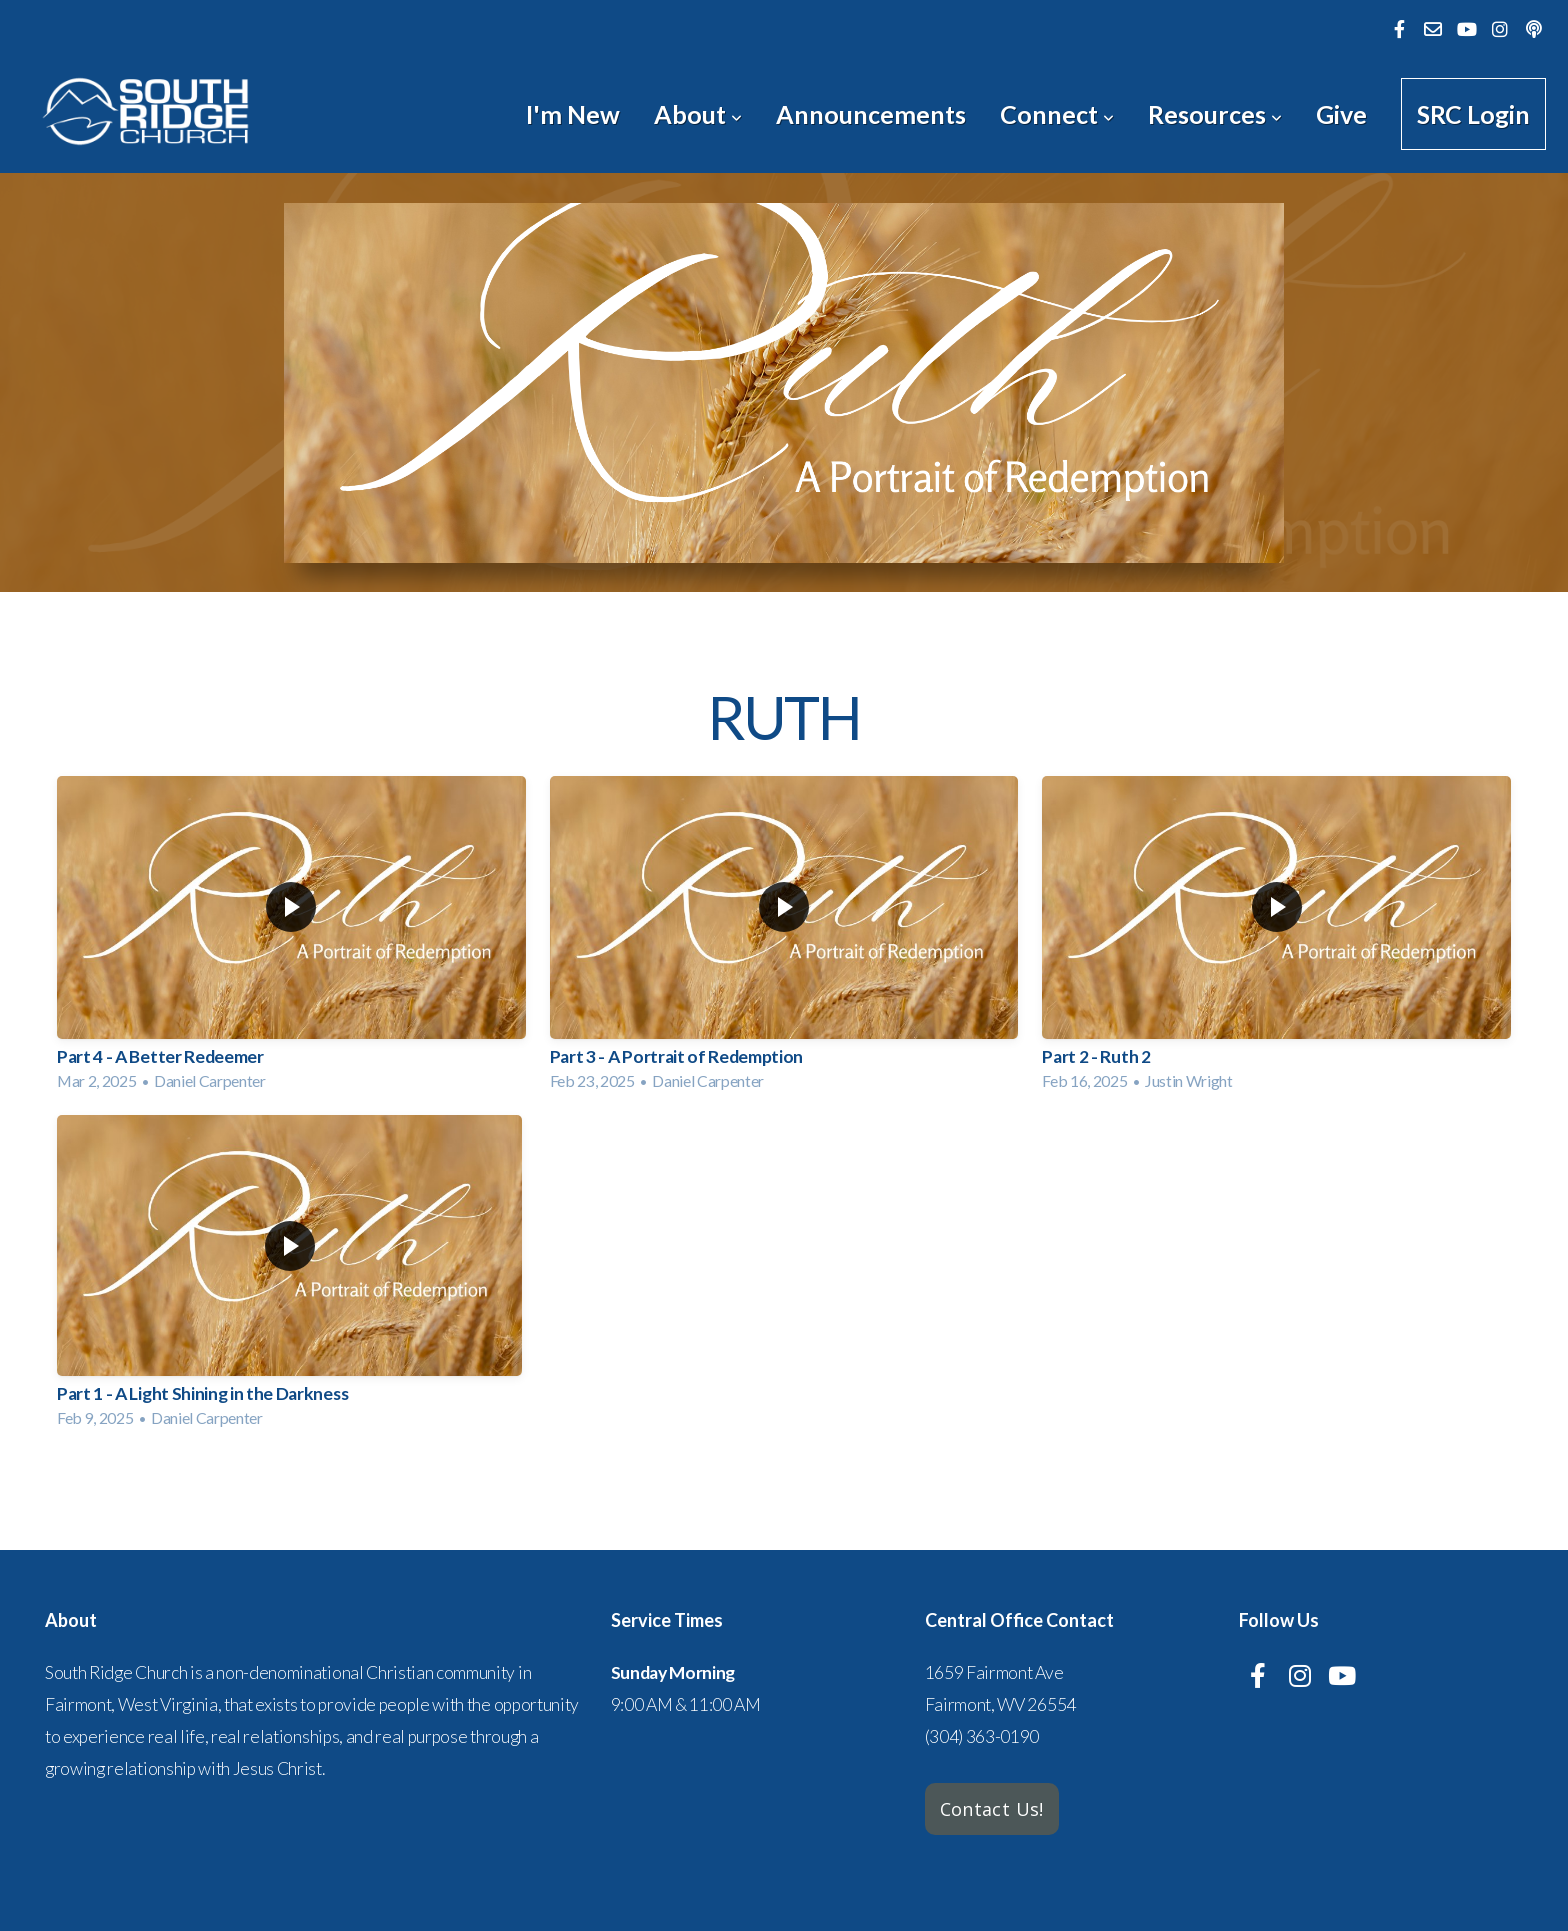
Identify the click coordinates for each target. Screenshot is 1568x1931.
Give (1341, 114)
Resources (1215, 114)
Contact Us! (992, 1809)
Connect (1057, 114)
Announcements (871, 114)
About (698, 114)
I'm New (573, 114)
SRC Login (1473, 114)
